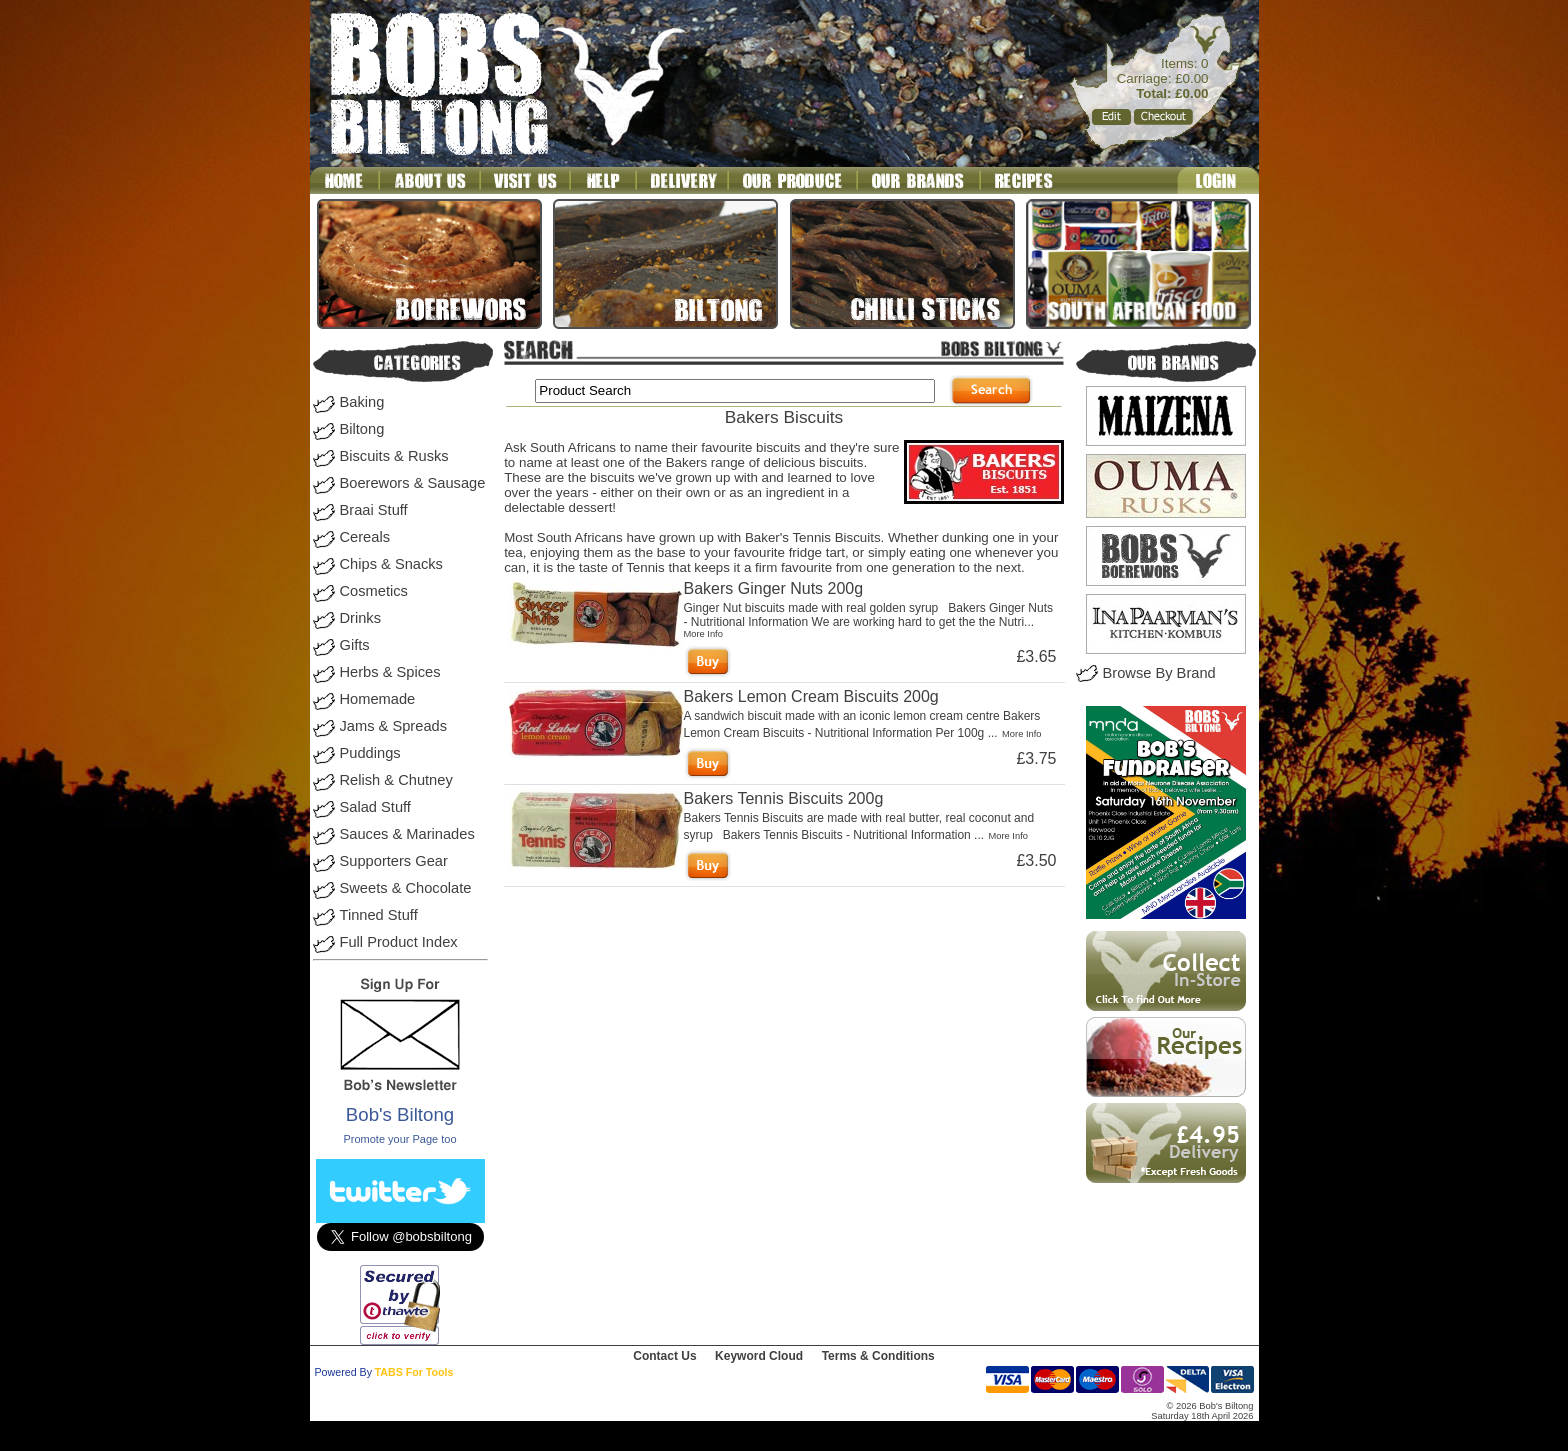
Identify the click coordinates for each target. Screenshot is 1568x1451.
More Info (703, 634)
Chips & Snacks (391, 564)
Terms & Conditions (878, 1356)
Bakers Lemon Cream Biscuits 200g (811, 696)
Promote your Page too (399, 1139)
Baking (362, 402)
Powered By (343, 1372)
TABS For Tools (414, 1372)
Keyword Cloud (759, 1356)
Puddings (370, 753)
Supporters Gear (394, 861)
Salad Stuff (375, 807)
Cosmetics (374, 591)
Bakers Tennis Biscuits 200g (784, 798)
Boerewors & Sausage (413, 483)
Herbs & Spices (390, 672)
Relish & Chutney (396, 780)
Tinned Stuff (379, 915)
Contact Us (664, 1356)
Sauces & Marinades (407, 834)
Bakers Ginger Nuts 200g (774, 588)
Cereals (365, 537)
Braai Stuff (374, 510)
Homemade (378, 699)
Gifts (355, 645)
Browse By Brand (1159, 673)
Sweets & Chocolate (406, 888)
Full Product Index (399, 942)
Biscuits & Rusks (394, 456)
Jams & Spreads (394, 726)
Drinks (361, 618)
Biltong (362, 429)
